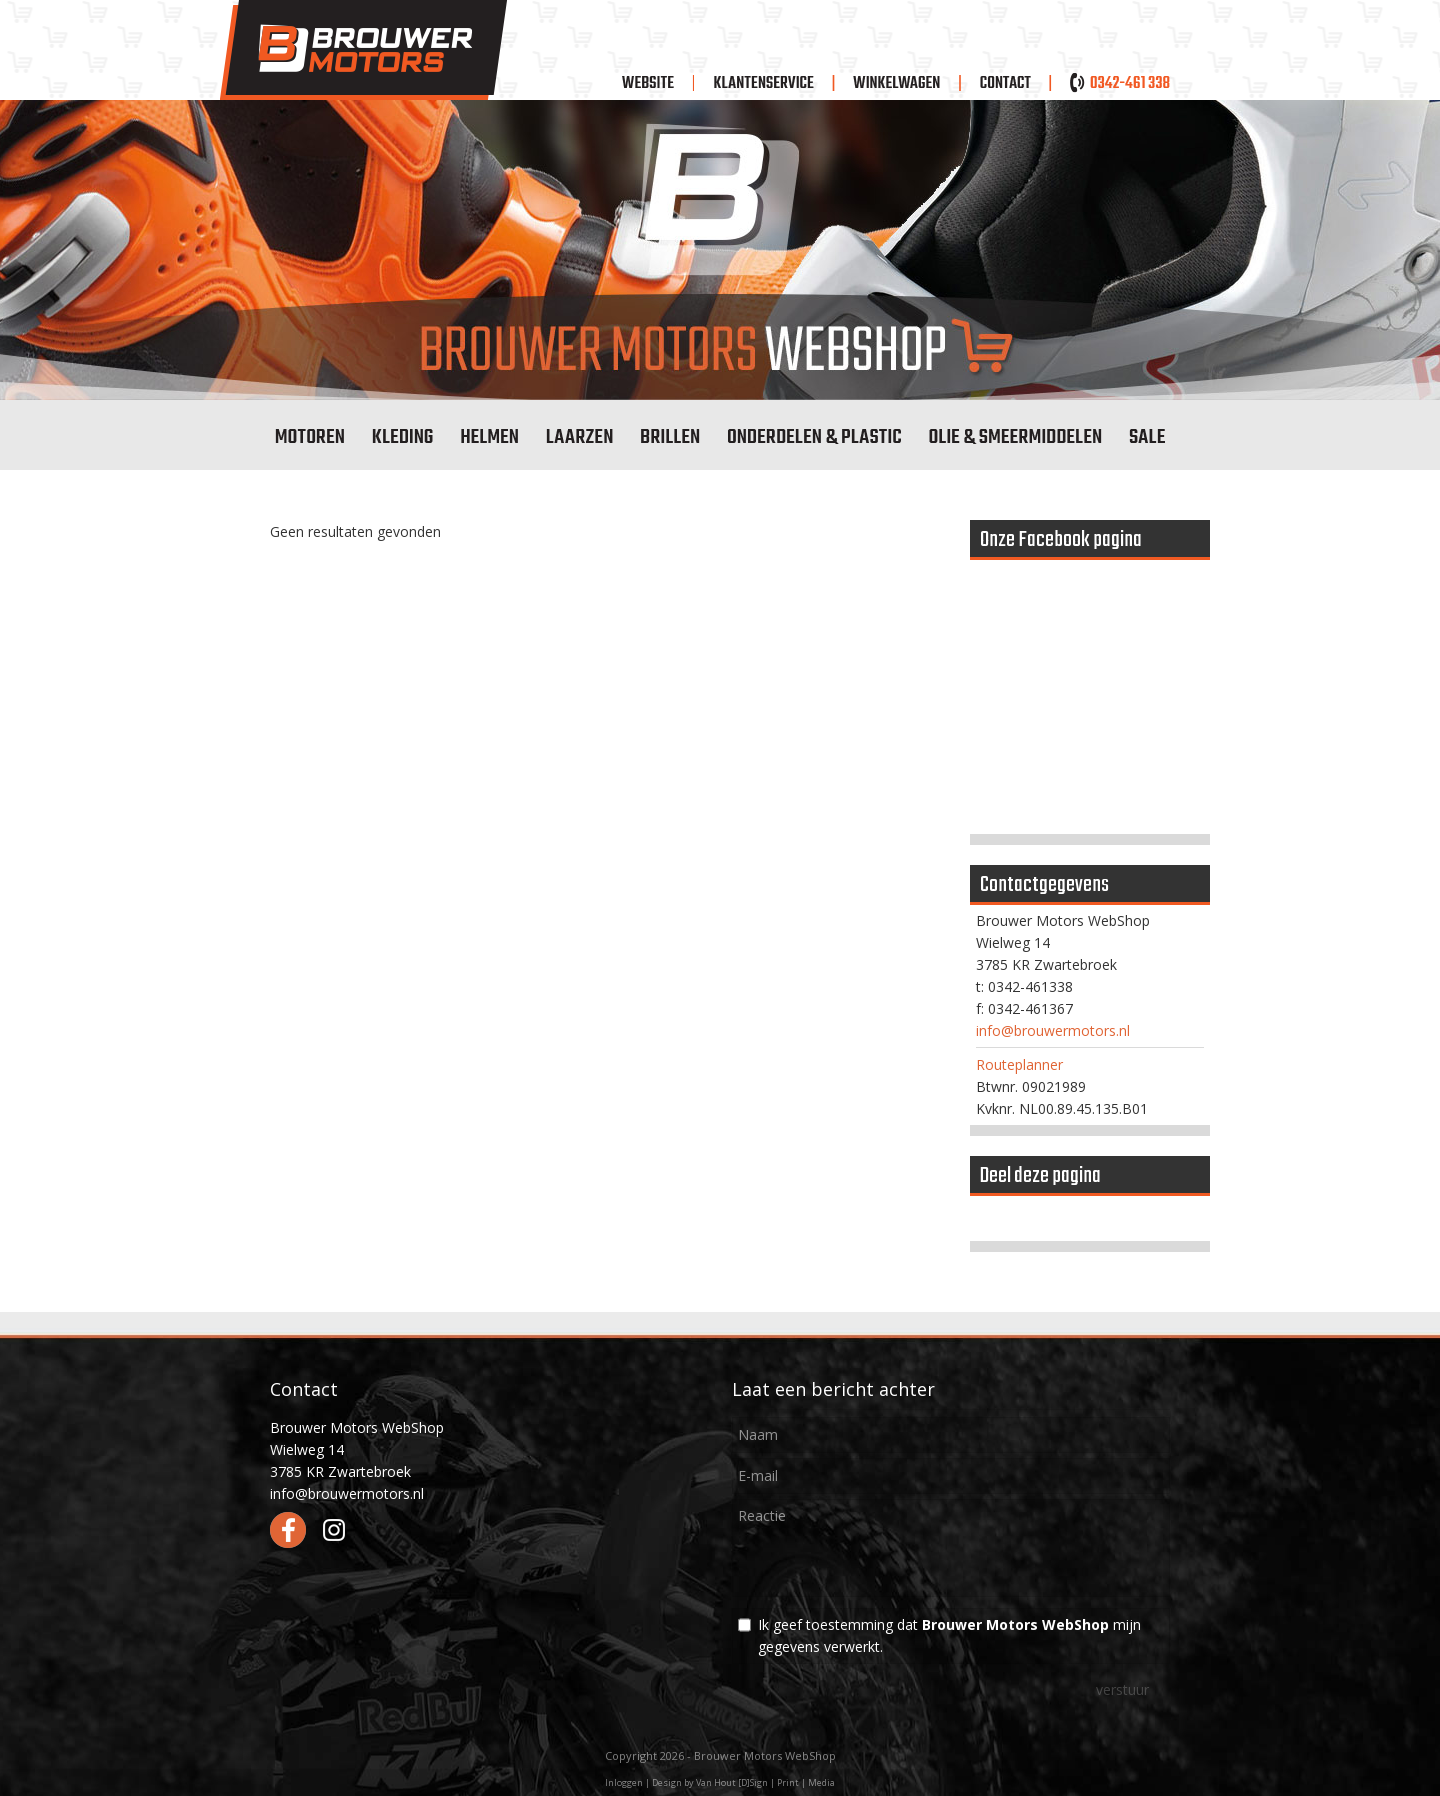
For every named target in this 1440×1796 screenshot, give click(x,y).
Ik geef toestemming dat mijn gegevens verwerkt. (949, 1635)
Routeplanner (1019, 1064)
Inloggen (624, 1782)
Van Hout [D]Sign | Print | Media (765, 1782)
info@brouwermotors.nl (1053, 1030)
